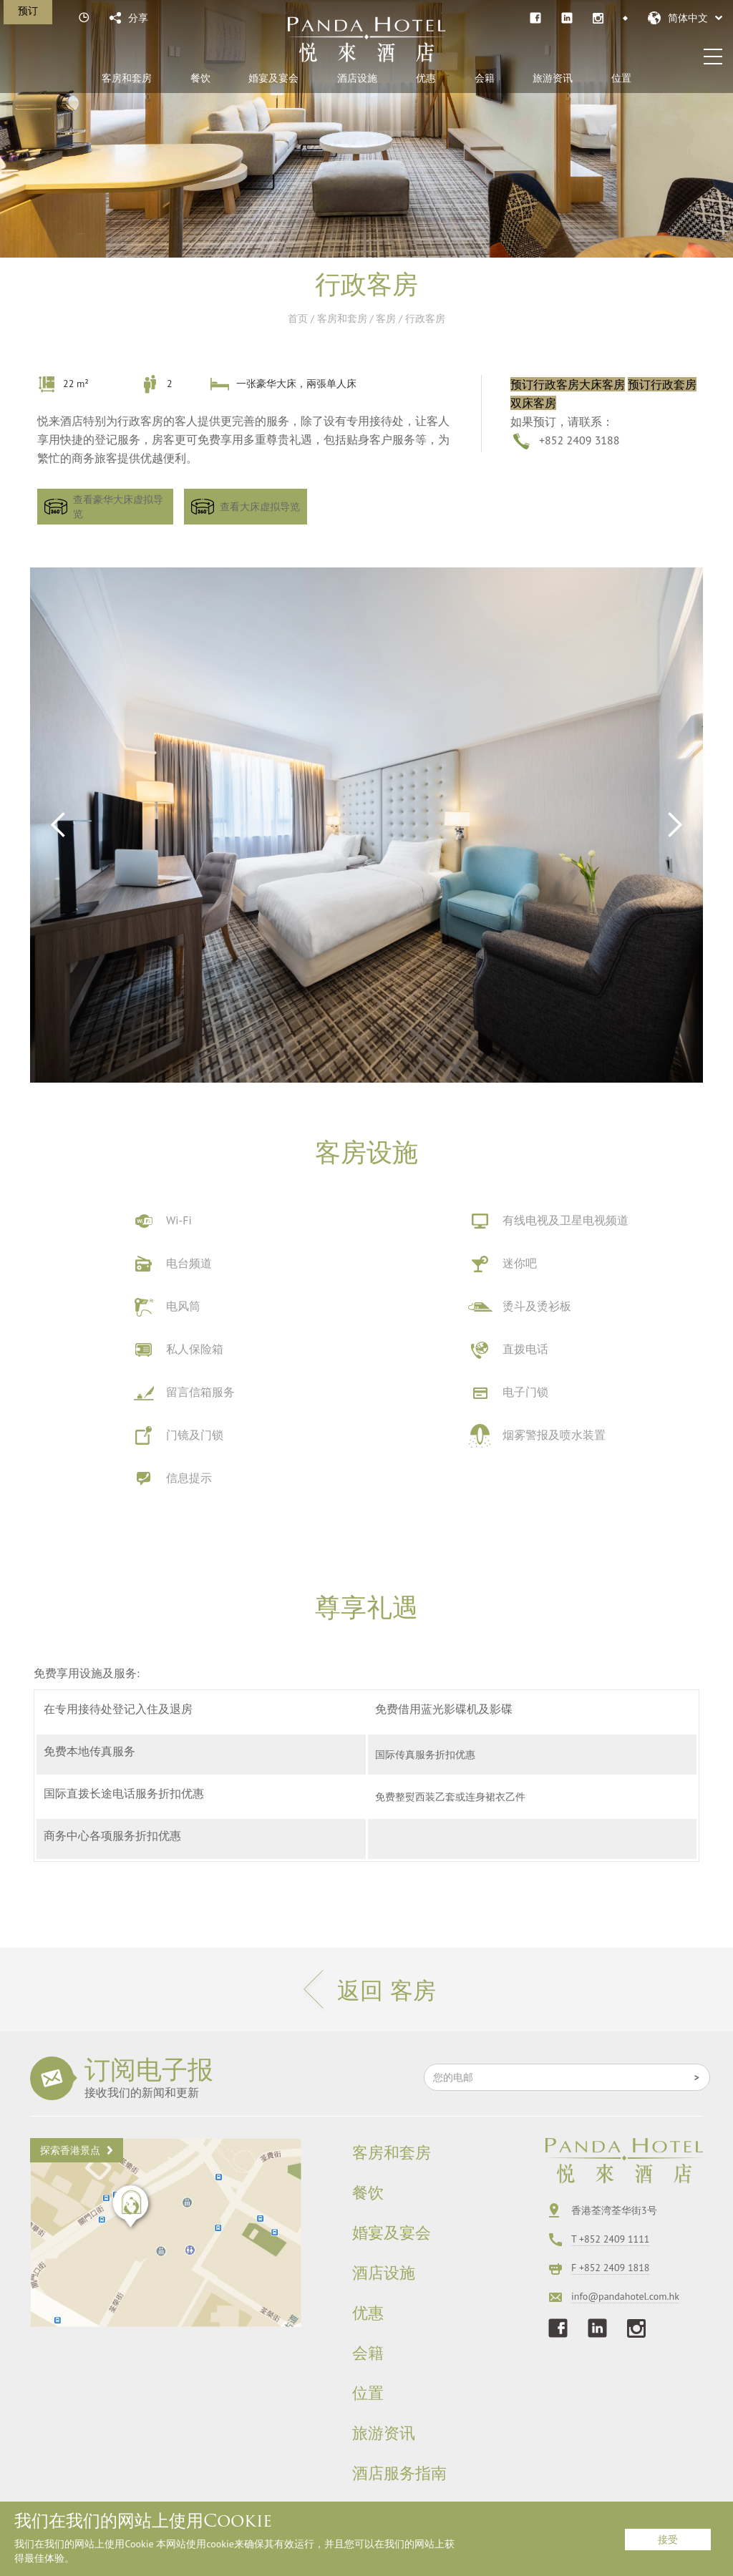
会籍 (485, 78)
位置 (621, 78)
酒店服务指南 (399, 2474)
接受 (668, 2539)
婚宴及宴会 (273, 78)
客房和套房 (127, 78)
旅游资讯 (553, 78)
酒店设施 (357, 78)
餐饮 (200, 78)
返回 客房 (366, 1990)
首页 (298, 318)
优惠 (426, 78)
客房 (386, 318)
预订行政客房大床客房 (567, 384)
